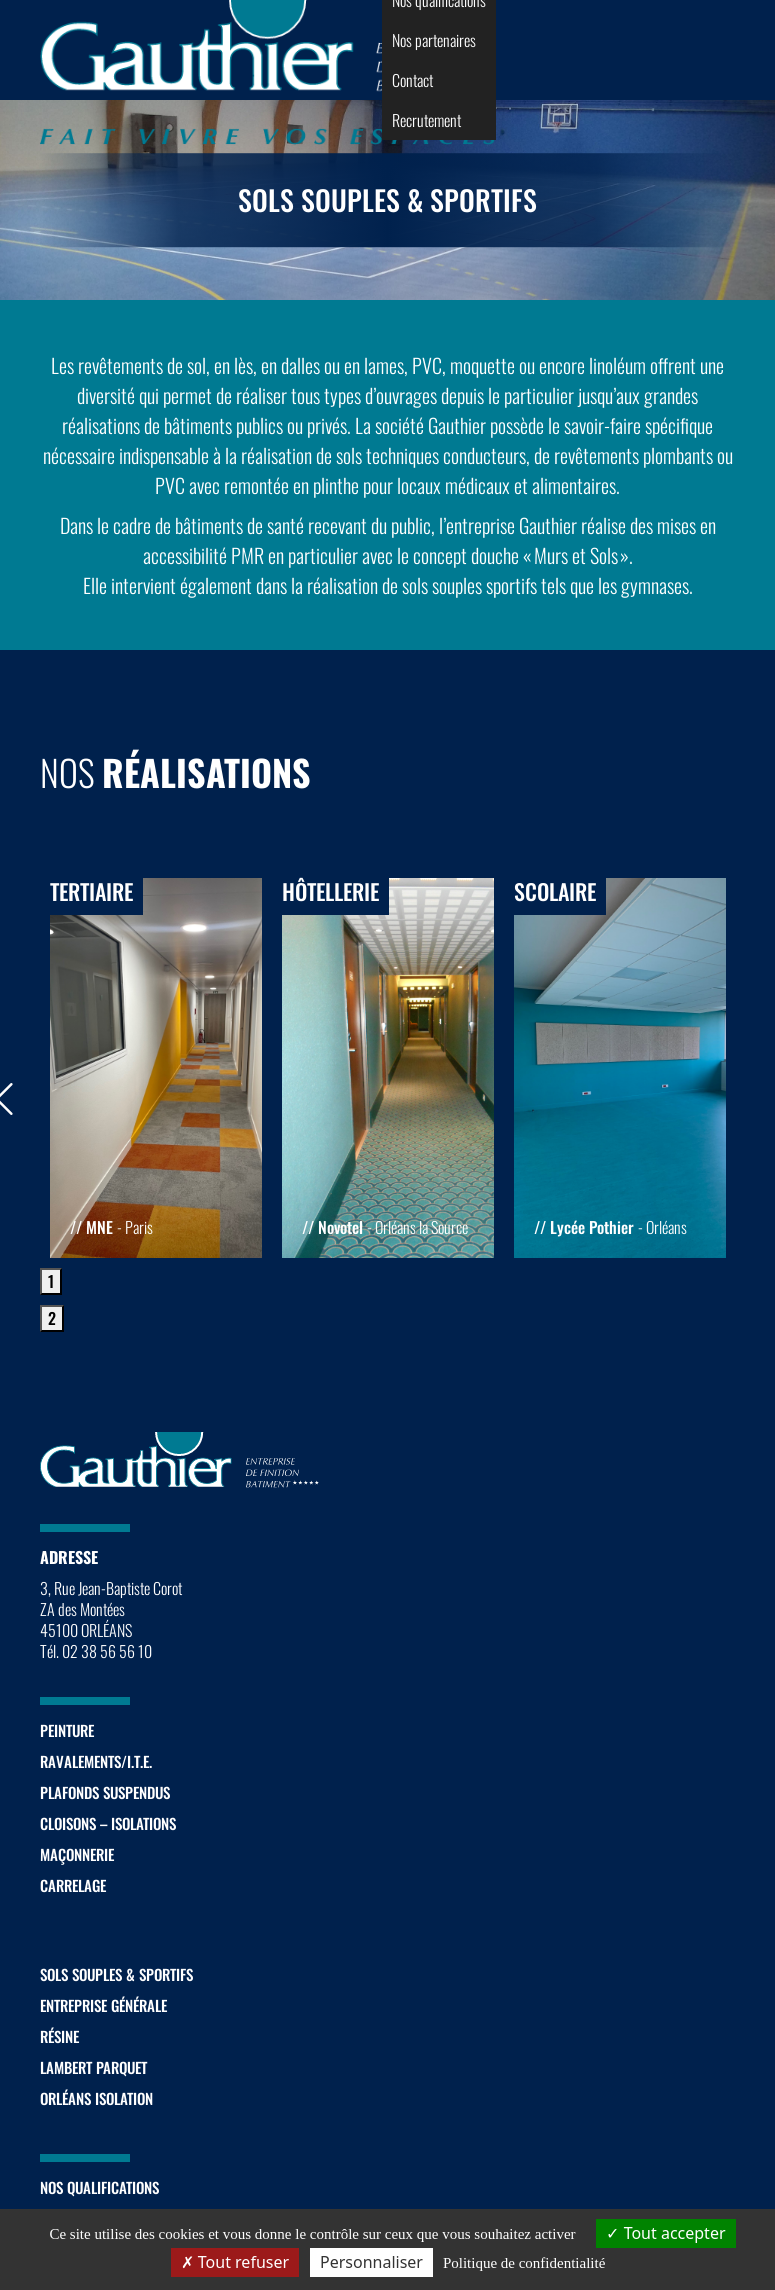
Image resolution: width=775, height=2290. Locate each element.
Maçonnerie (77, 1854)
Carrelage (73, 1885)
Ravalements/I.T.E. (96, 1761)
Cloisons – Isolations (108, 1823)
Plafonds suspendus (105, 1792)
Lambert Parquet (93, 2067)
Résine (59, 2036)
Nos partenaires (434, 40)
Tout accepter (665, 2233)
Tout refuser (235, 2262)
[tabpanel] (156, 1068)
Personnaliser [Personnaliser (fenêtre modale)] (371, 2262)
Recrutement (426, 120)
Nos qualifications (99, 2187)
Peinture (67, 1730)
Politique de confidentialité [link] (524, 2263)
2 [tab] (52, 1318)
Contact (412, 80)
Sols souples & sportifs (116, 1974)
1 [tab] (51, 1281)
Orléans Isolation (96, 2098)
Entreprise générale (103, 2005)
